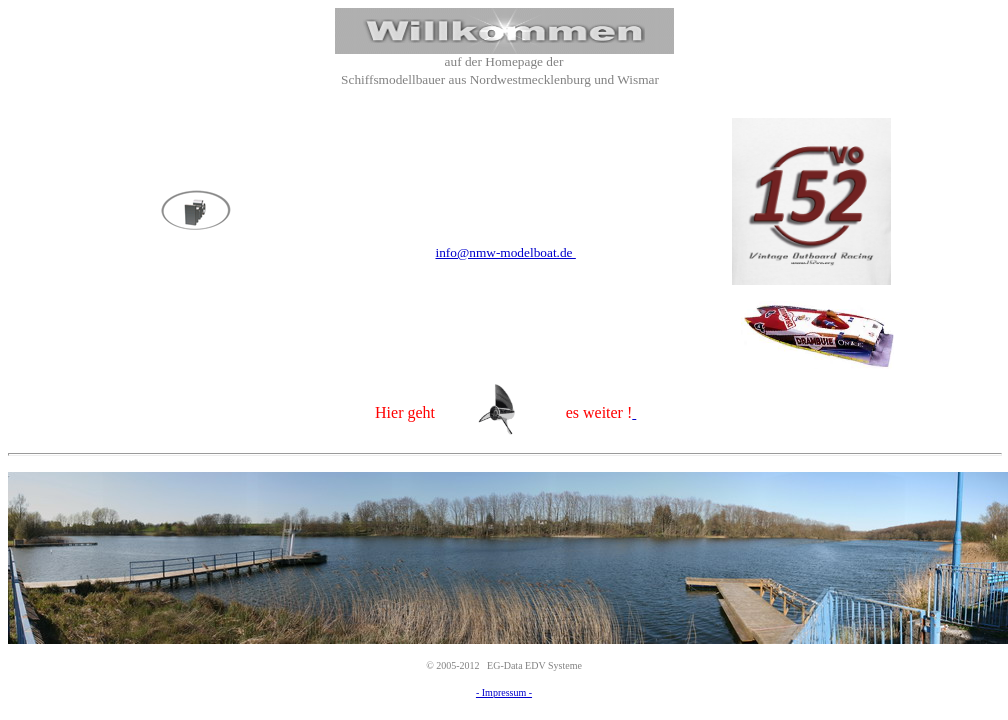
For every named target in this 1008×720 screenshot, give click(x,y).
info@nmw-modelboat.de (505, 252)
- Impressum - (504, 692)
